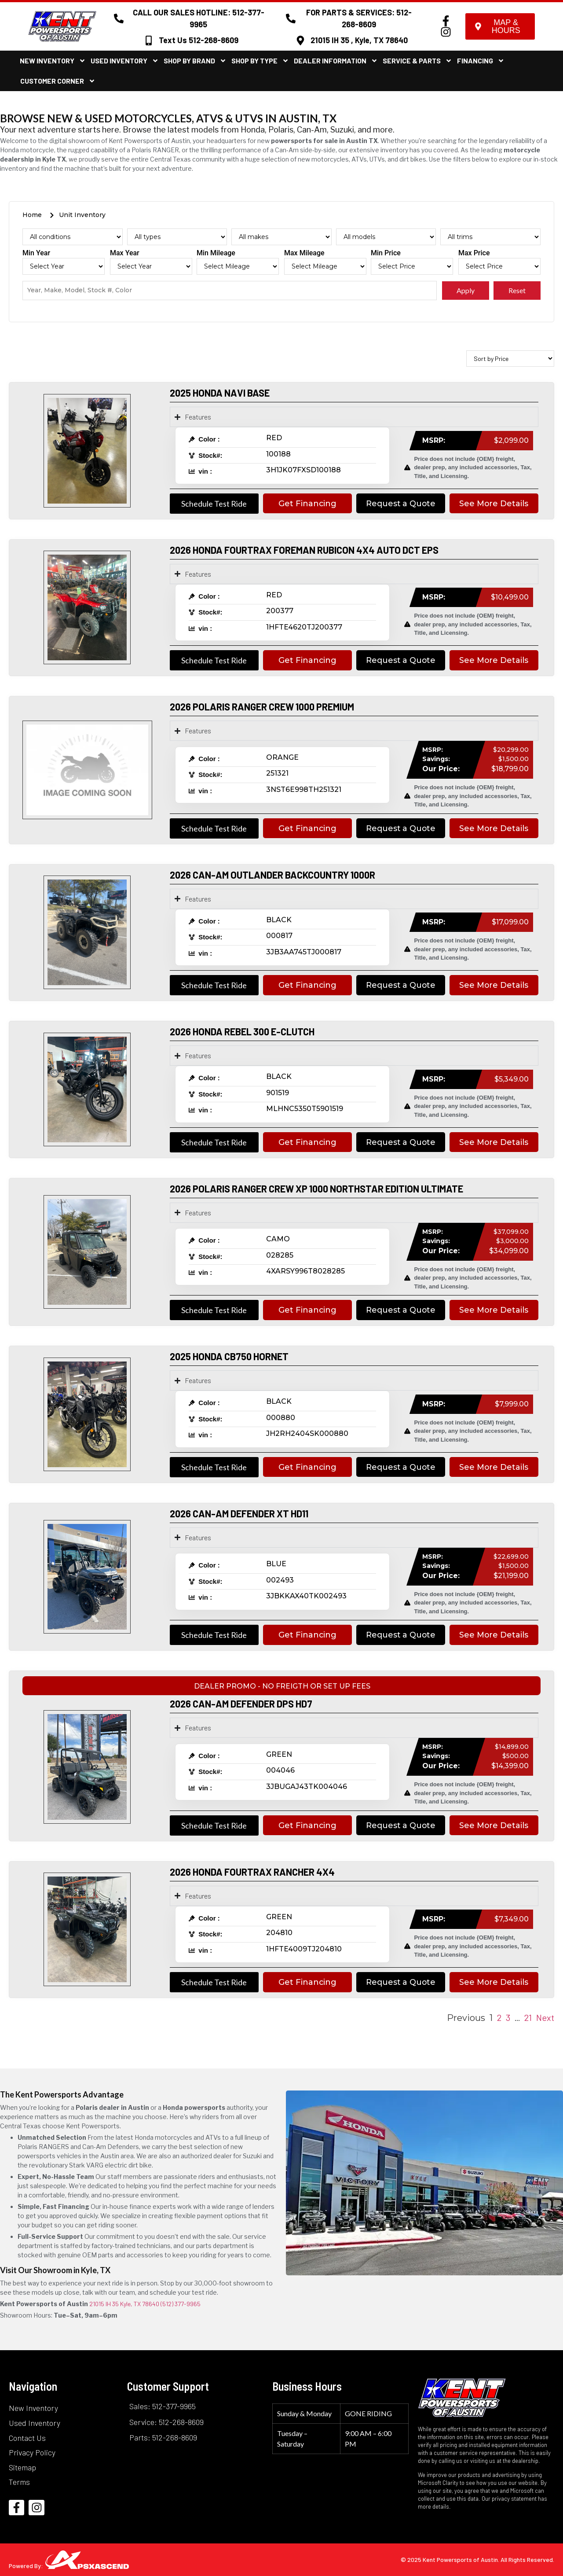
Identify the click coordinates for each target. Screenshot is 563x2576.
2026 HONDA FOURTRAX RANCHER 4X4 (252, 1871)
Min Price (386, 253)
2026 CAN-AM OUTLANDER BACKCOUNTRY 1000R (272, 874)
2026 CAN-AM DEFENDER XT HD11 (239, 1513)
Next (545, 2017)
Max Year (124, 253)
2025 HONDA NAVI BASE (220, 392)
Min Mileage (216, 253)
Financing (481, 61)
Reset (517, 290)
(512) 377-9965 (181, 2303)
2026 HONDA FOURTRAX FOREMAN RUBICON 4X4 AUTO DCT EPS (304, 550)
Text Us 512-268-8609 (198, 40)
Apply (466, 290)
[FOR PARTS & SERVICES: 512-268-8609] (291, 18)
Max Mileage (304, 253)
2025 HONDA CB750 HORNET (229, 1356)
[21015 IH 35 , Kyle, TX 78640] (300, 40)
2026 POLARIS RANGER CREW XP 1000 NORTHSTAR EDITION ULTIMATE (316, 1188)
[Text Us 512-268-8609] (149, 40)
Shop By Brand (195, 61)
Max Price (474, 253)
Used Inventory (125, 61)
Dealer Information (336, 61)
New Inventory (53, 61)
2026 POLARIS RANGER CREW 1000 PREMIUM (262, 706)
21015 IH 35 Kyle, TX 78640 (124, 2303)
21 (528, 2017)
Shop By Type (260, 61)
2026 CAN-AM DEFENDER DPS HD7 (241, 1703)
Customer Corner (57, 81)
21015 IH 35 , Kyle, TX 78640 (359, 40)
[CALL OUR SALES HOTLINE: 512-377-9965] (119, 18)
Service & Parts (417, 61)
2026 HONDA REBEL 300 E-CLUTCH (242, 1031)
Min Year (36, 253)
